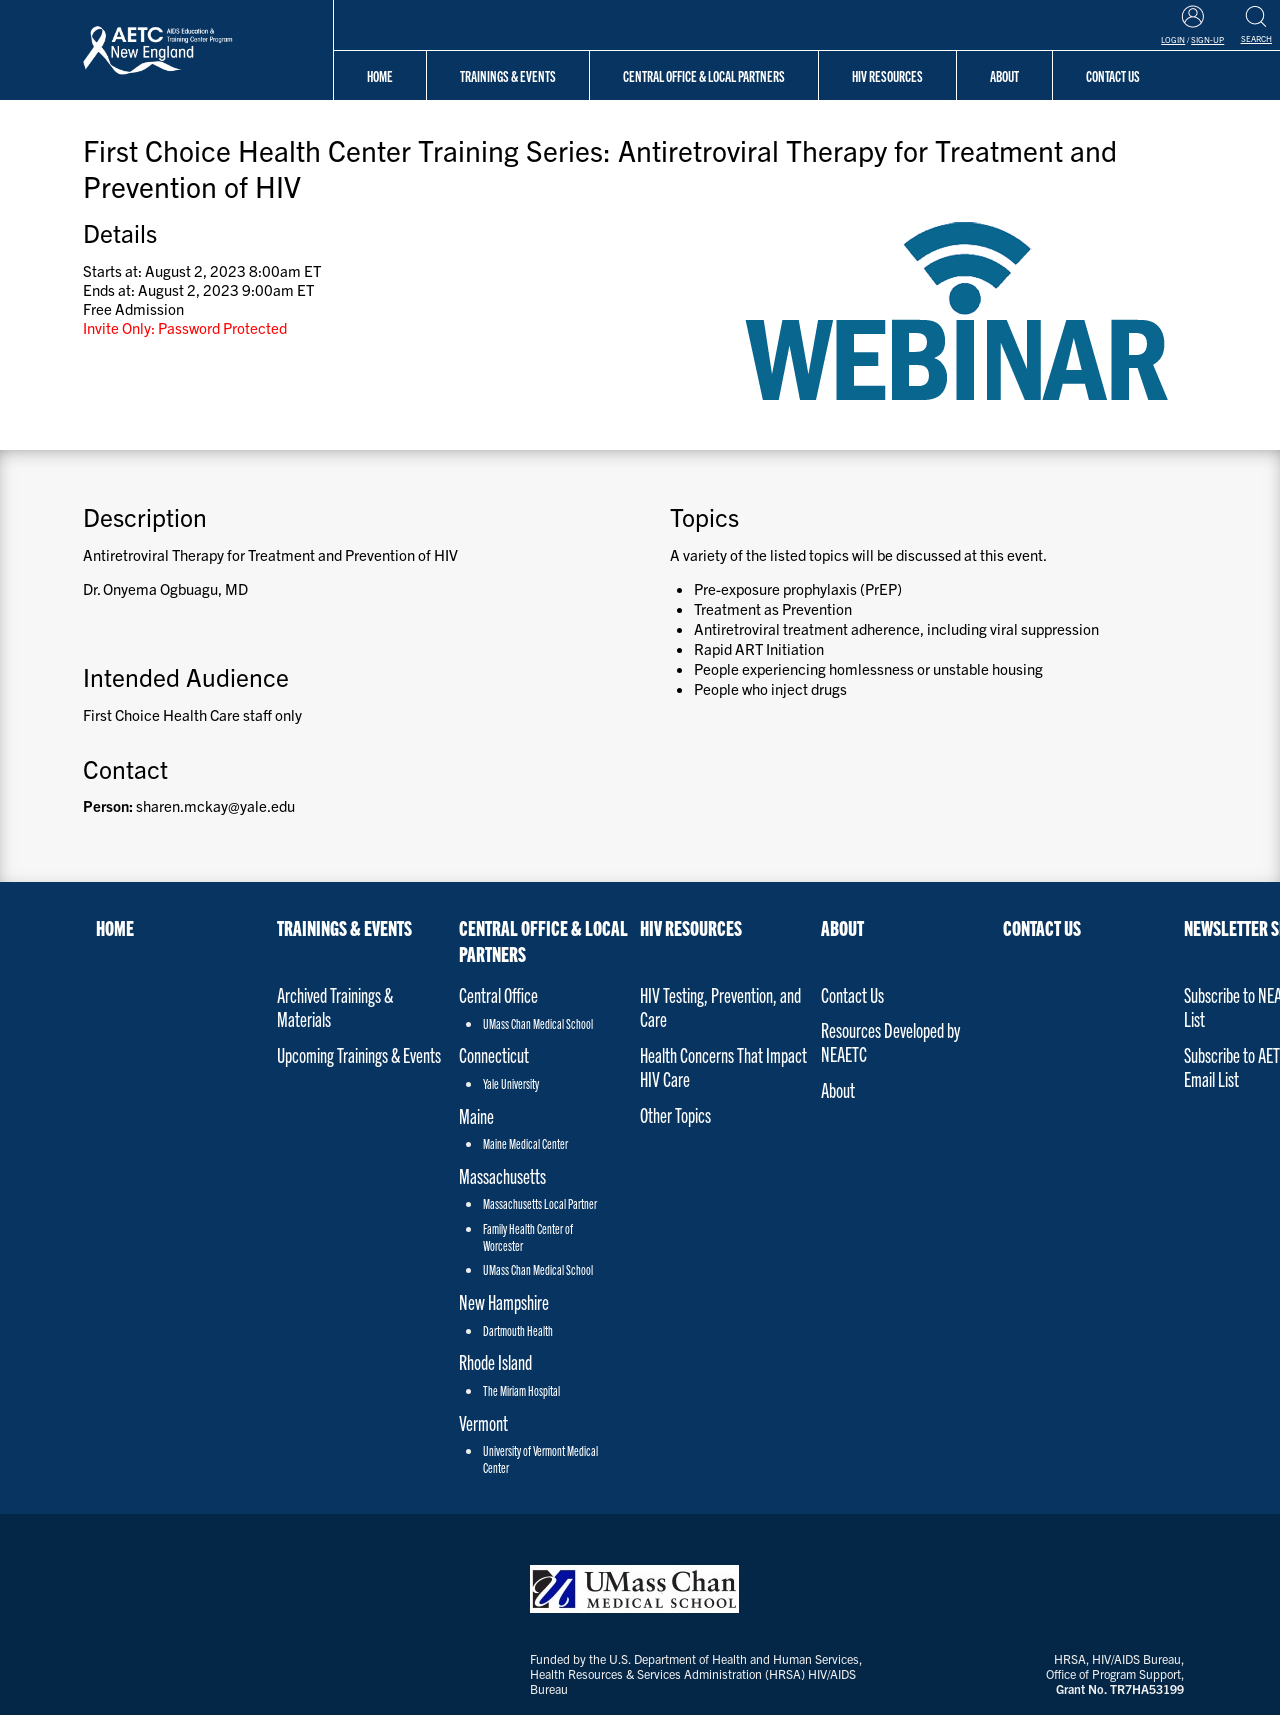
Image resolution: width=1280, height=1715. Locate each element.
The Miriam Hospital (521, 1390)
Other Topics (675, 1114)
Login (1173, 39)
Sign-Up (1207, 39)
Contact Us (852, 994)
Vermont (483, 1422)
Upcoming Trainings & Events (359, 1054)
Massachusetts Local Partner (540, 1203)
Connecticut (494, 1054)
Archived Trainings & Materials (335, 1006)
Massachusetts (502, 1175)
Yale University (511, 1083)
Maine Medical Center (525, 1143)
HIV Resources (887, 75)
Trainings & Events (508, 75)
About (842, 927)
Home (380, 75)
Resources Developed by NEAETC (890, 1041)
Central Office (498, 994)
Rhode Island (495, 1361)
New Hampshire (504, 1301)
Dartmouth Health (518, 1330)
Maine (476, 1115)
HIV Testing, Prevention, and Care (720, 1006)
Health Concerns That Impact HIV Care (723, 1066)
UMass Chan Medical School (538, 1023)
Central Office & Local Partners (704, 75)
